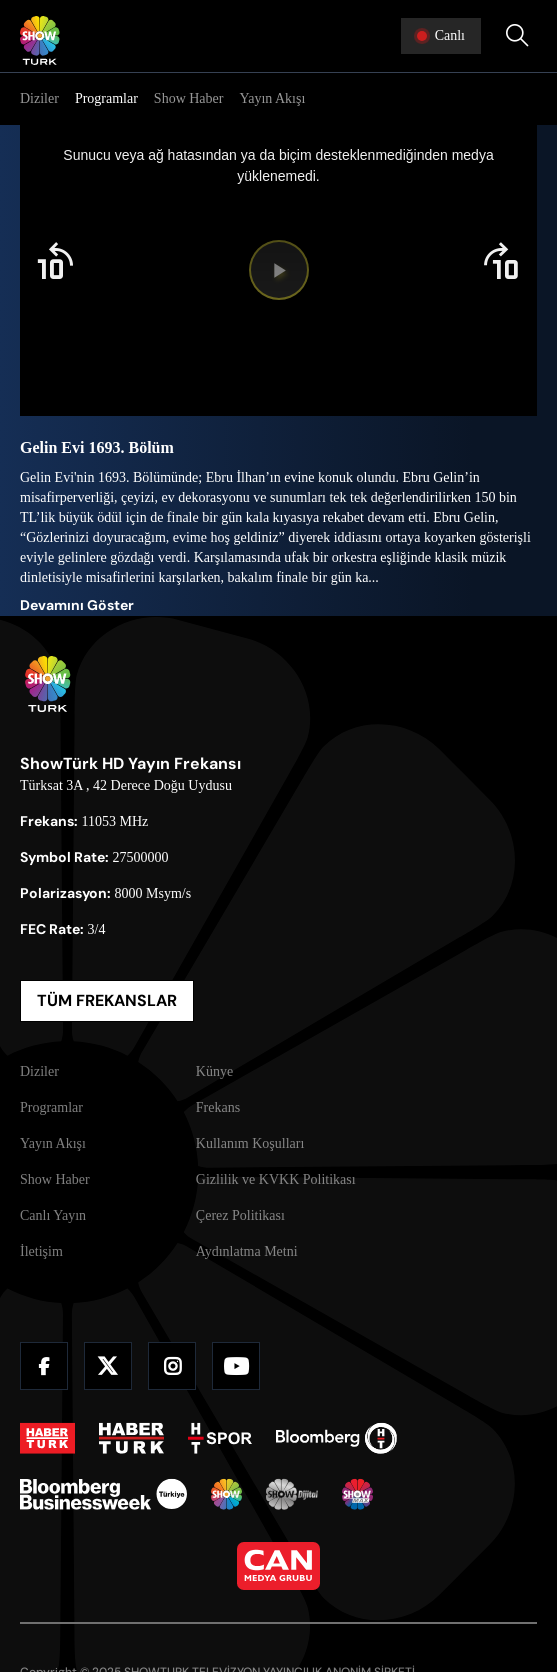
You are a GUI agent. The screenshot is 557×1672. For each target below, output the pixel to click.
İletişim (41, 1251)
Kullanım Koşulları (250, 1143)
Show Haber (189, 98)
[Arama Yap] (517, 36)
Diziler (39, 98)
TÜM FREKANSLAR (107, 1000)
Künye (214, 1071)
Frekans (218, 1107)
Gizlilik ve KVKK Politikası (276, 1179)
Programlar (106, 98)
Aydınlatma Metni (247, 1251)
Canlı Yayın (53, 1215)
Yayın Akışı (272, 98)
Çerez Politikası (240, 1215)
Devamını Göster (77, 605)
